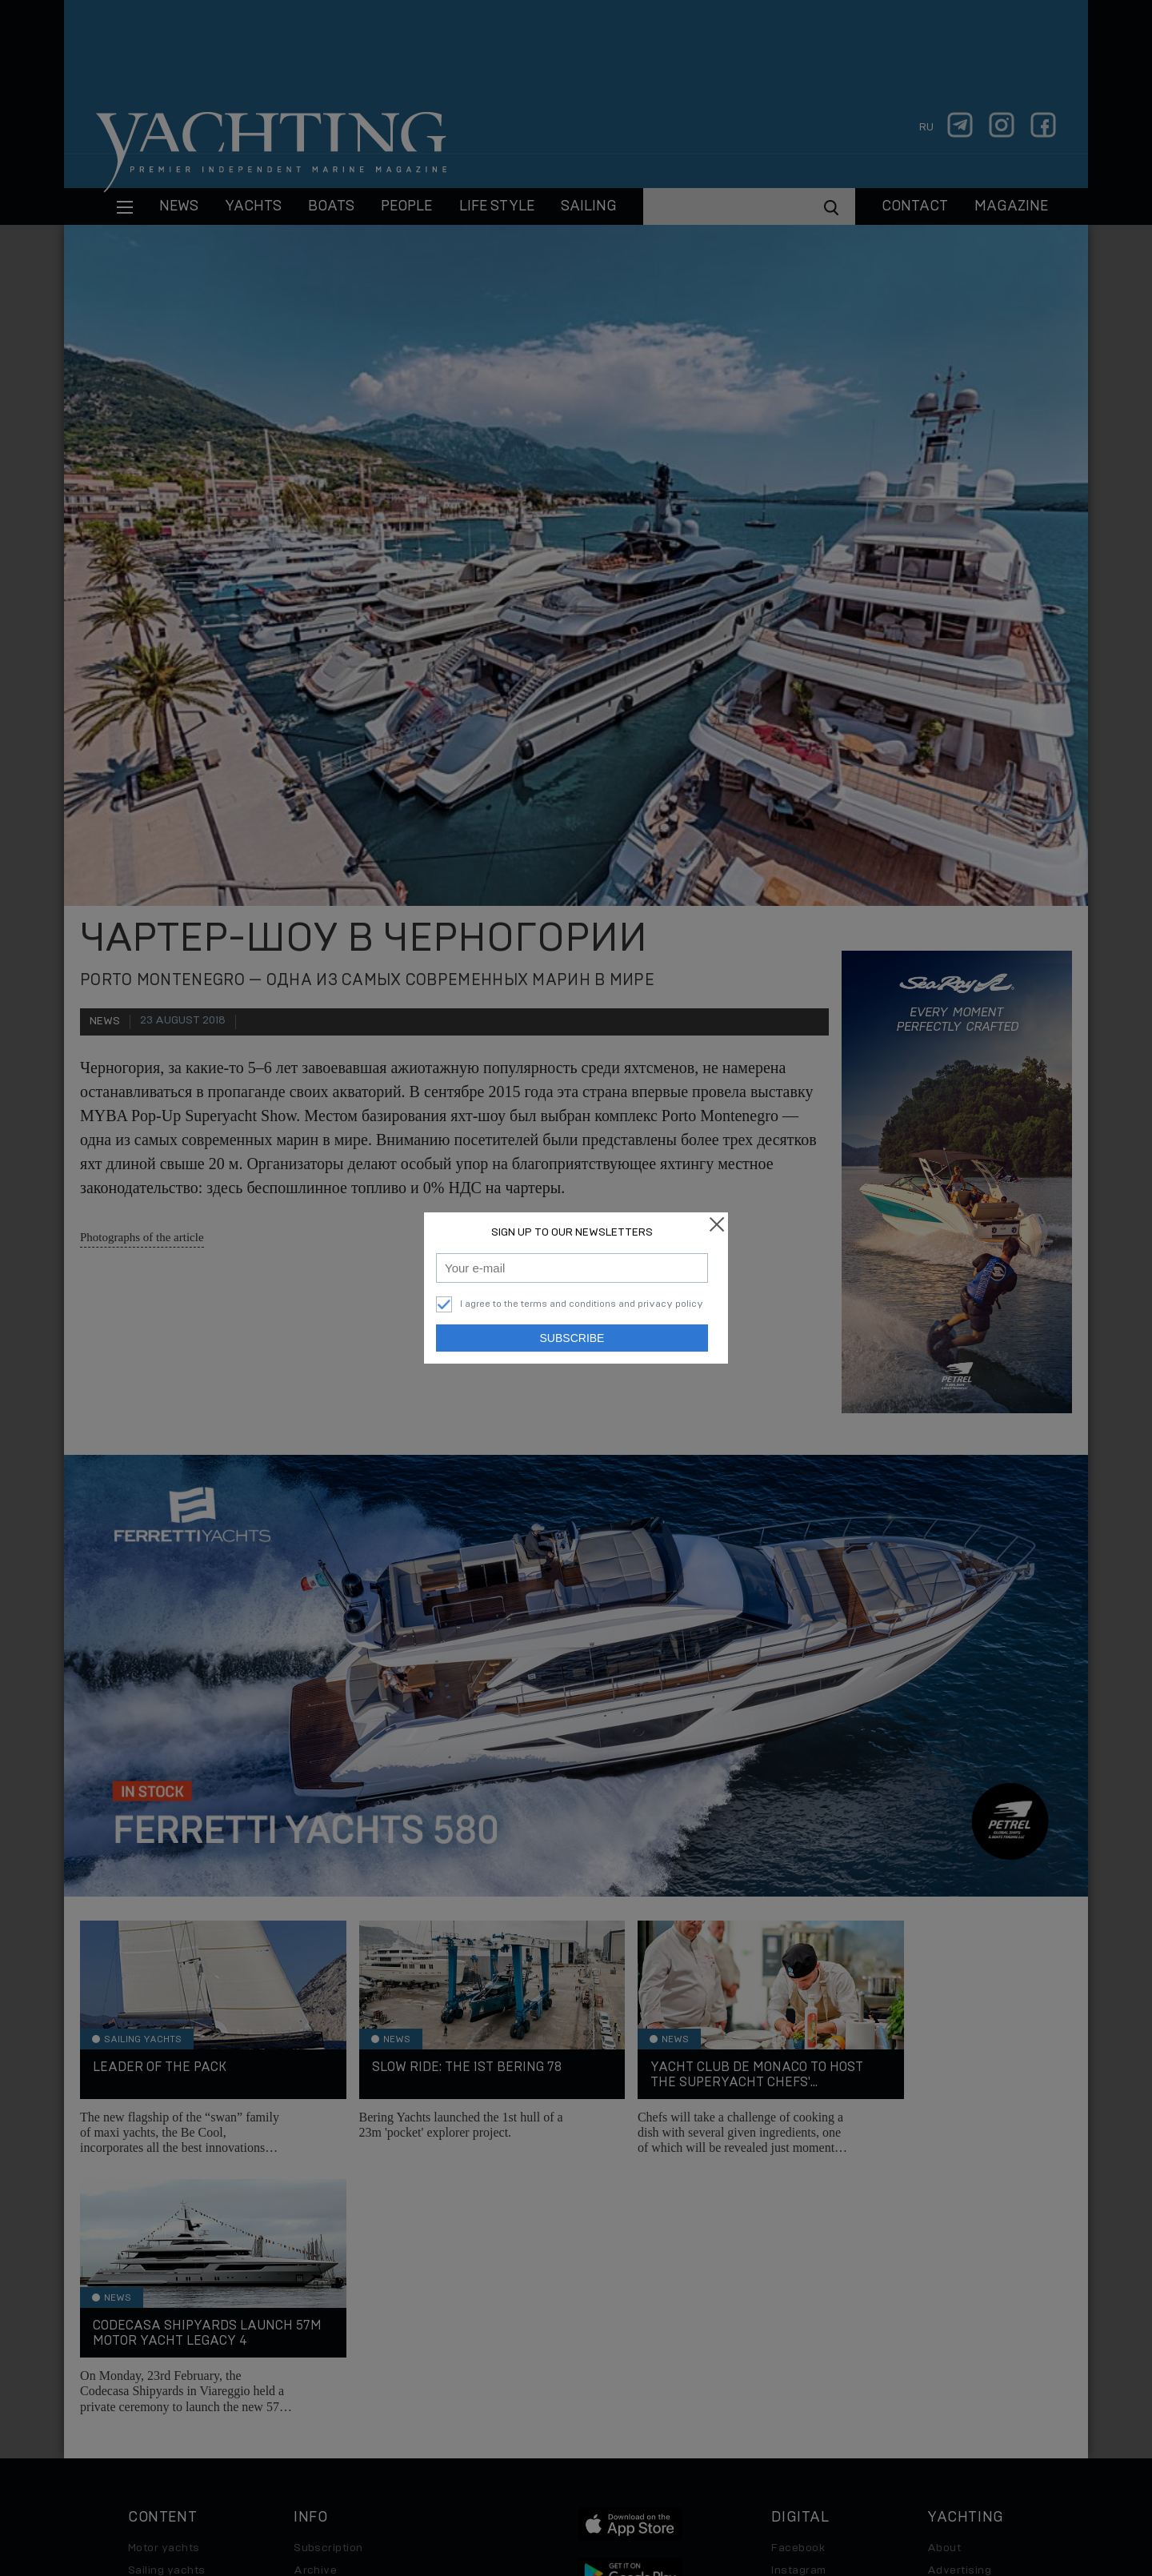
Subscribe (572, 1338)
